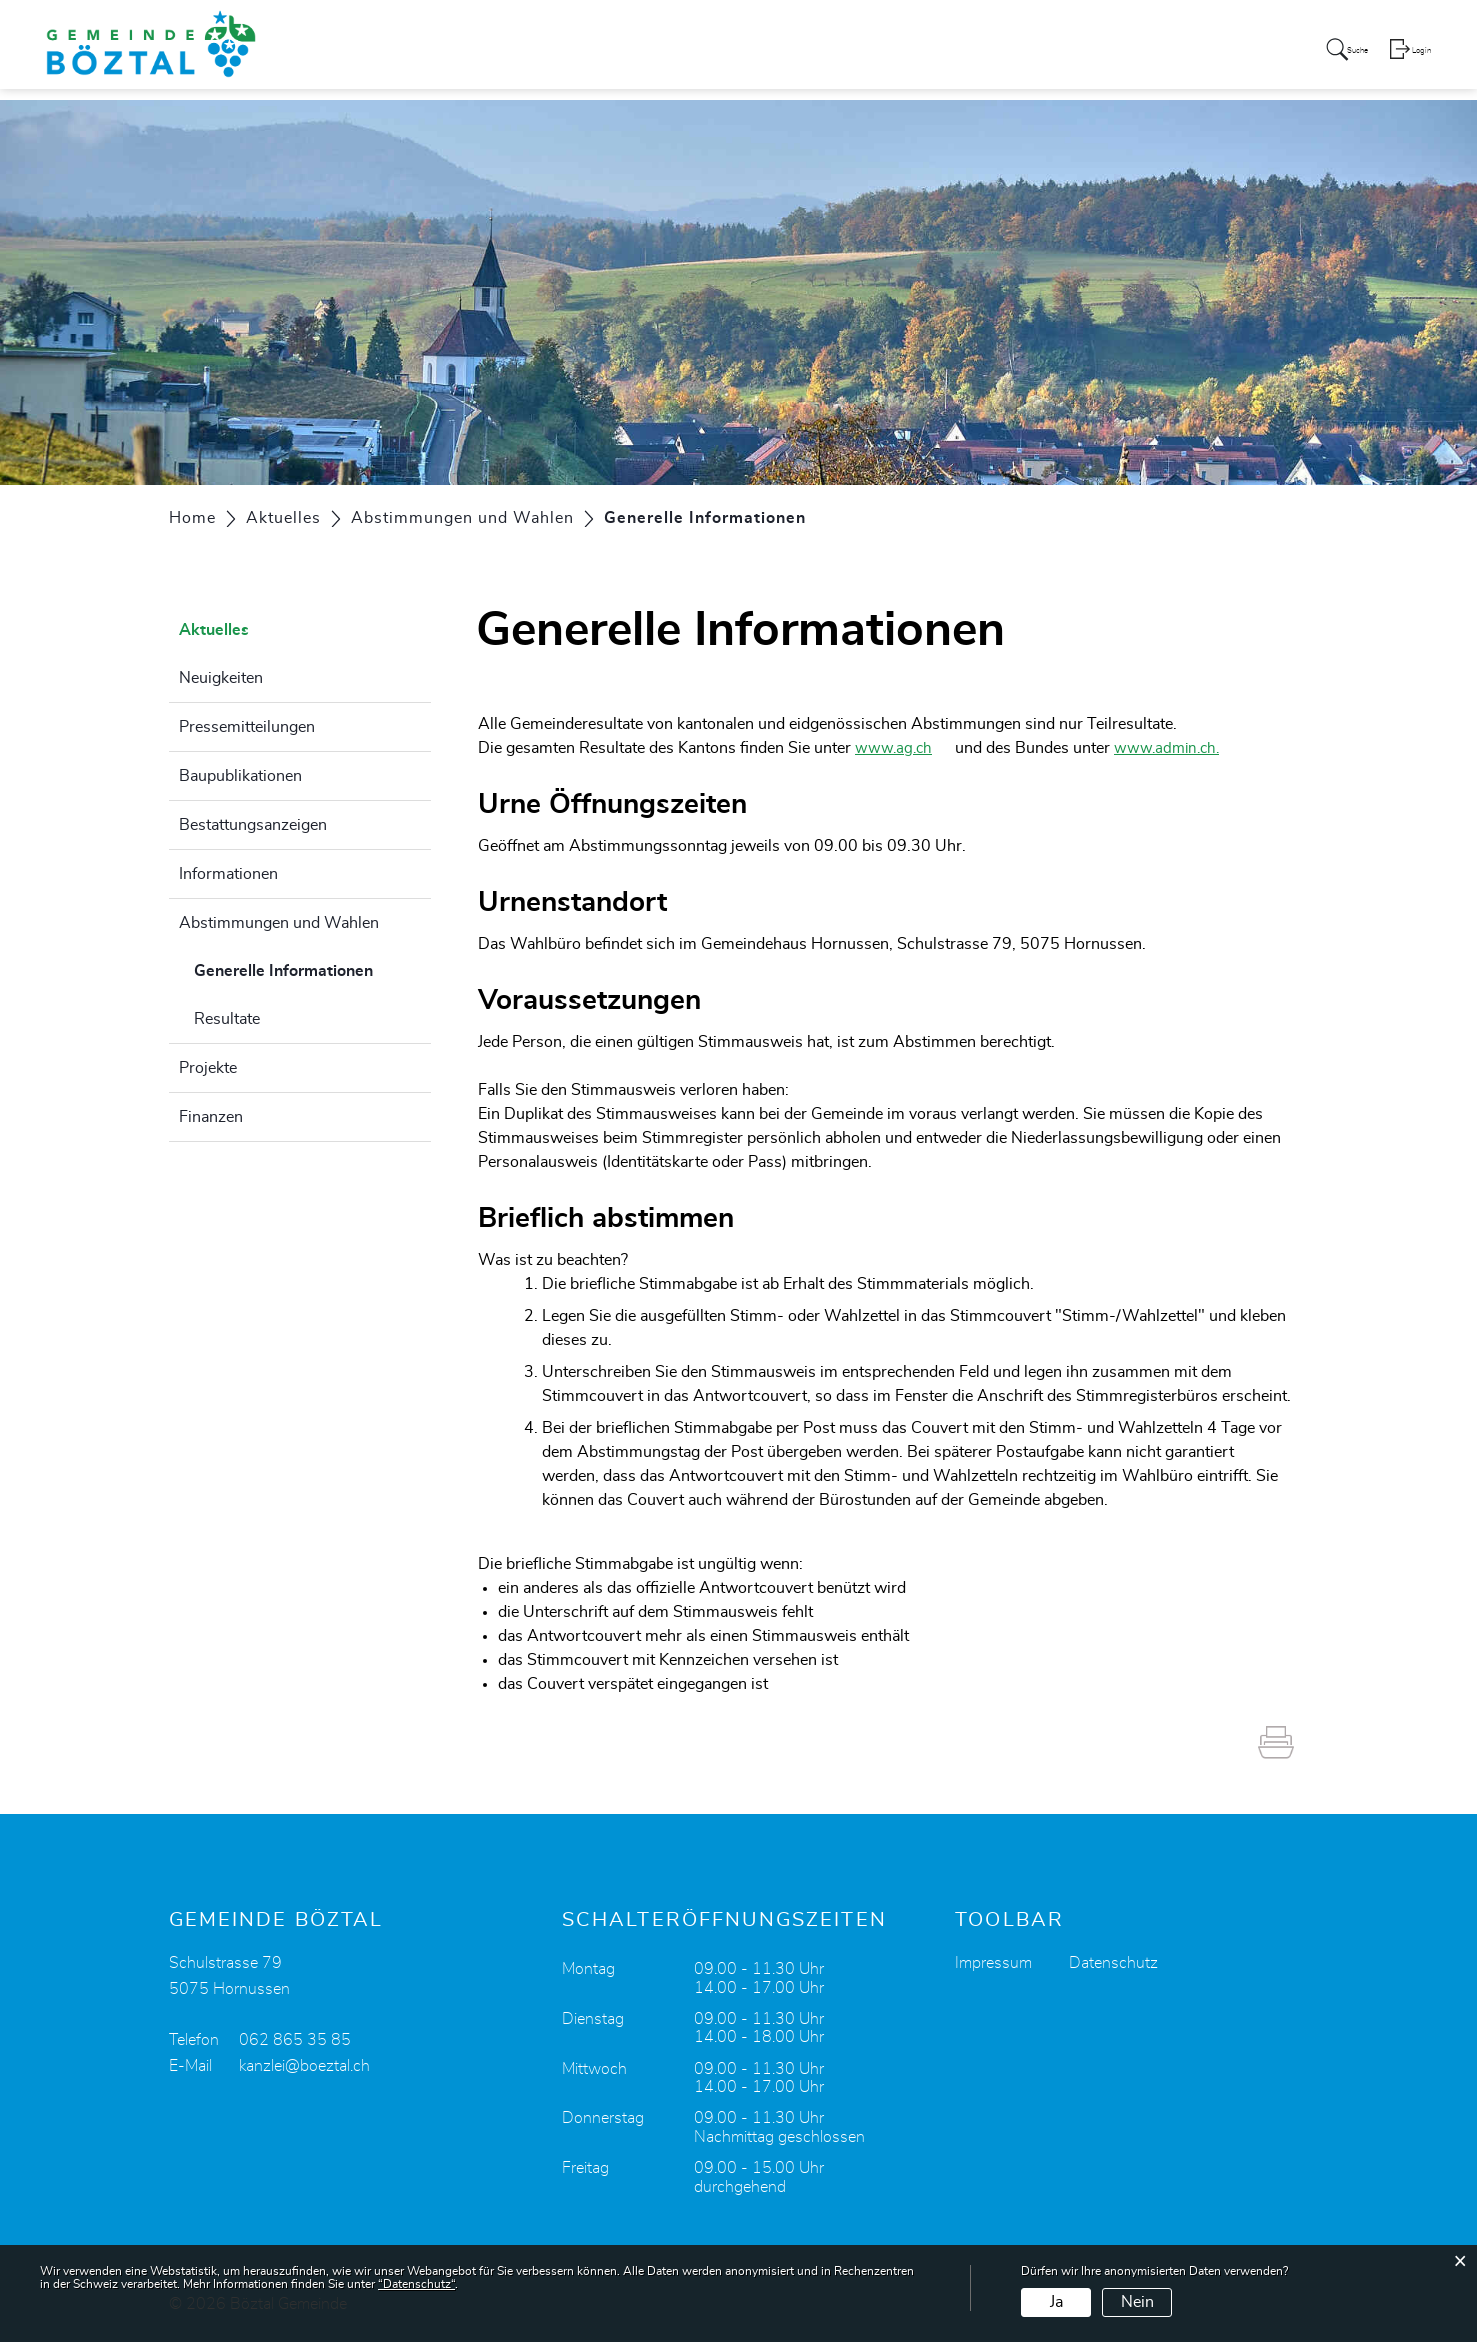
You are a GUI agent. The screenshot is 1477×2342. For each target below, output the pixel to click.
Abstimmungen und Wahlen (279, 923)
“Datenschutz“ (416, 2284)
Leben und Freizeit (1141, 54)
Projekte (208, 1068)
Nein (1137, 2302)
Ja (1056, 2302)
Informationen (228, 874)
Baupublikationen (240, 776)
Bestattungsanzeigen (253, 825)
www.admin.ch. (1183, 748)
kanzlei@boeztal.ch (304, 2066)
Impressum (993, 1963)
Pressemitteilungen (247, 727)
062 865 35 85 (295, 2040)
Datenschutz (1113, 1963)
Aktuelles (677, 54)
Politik (835, 54)
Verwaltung (924, 54)
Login (1420, 56)
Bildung (1020, 54)
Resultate (227, 1019)
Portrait (762, 54)
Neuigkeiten (221, 678)
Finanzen (211, 1117)
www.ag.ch (905, 748)
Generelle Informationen (313, 968)
